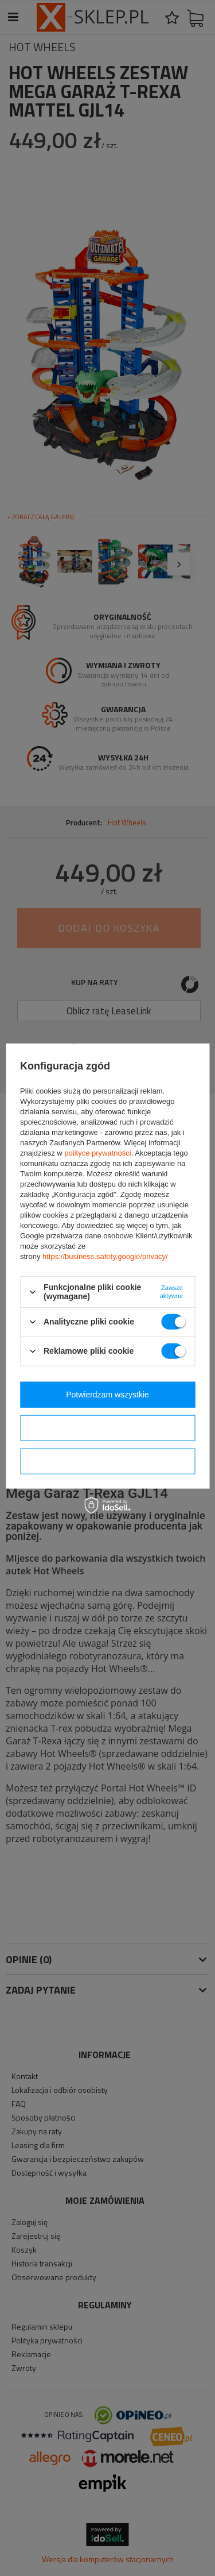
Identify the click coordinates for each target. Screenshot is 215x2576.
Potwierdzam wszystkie (107, 1394)
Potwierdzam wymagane (107, 1461)
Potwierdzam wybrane (107, 1427)
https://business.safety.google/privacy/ (105, 1256)
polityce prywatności (97, 1153)
